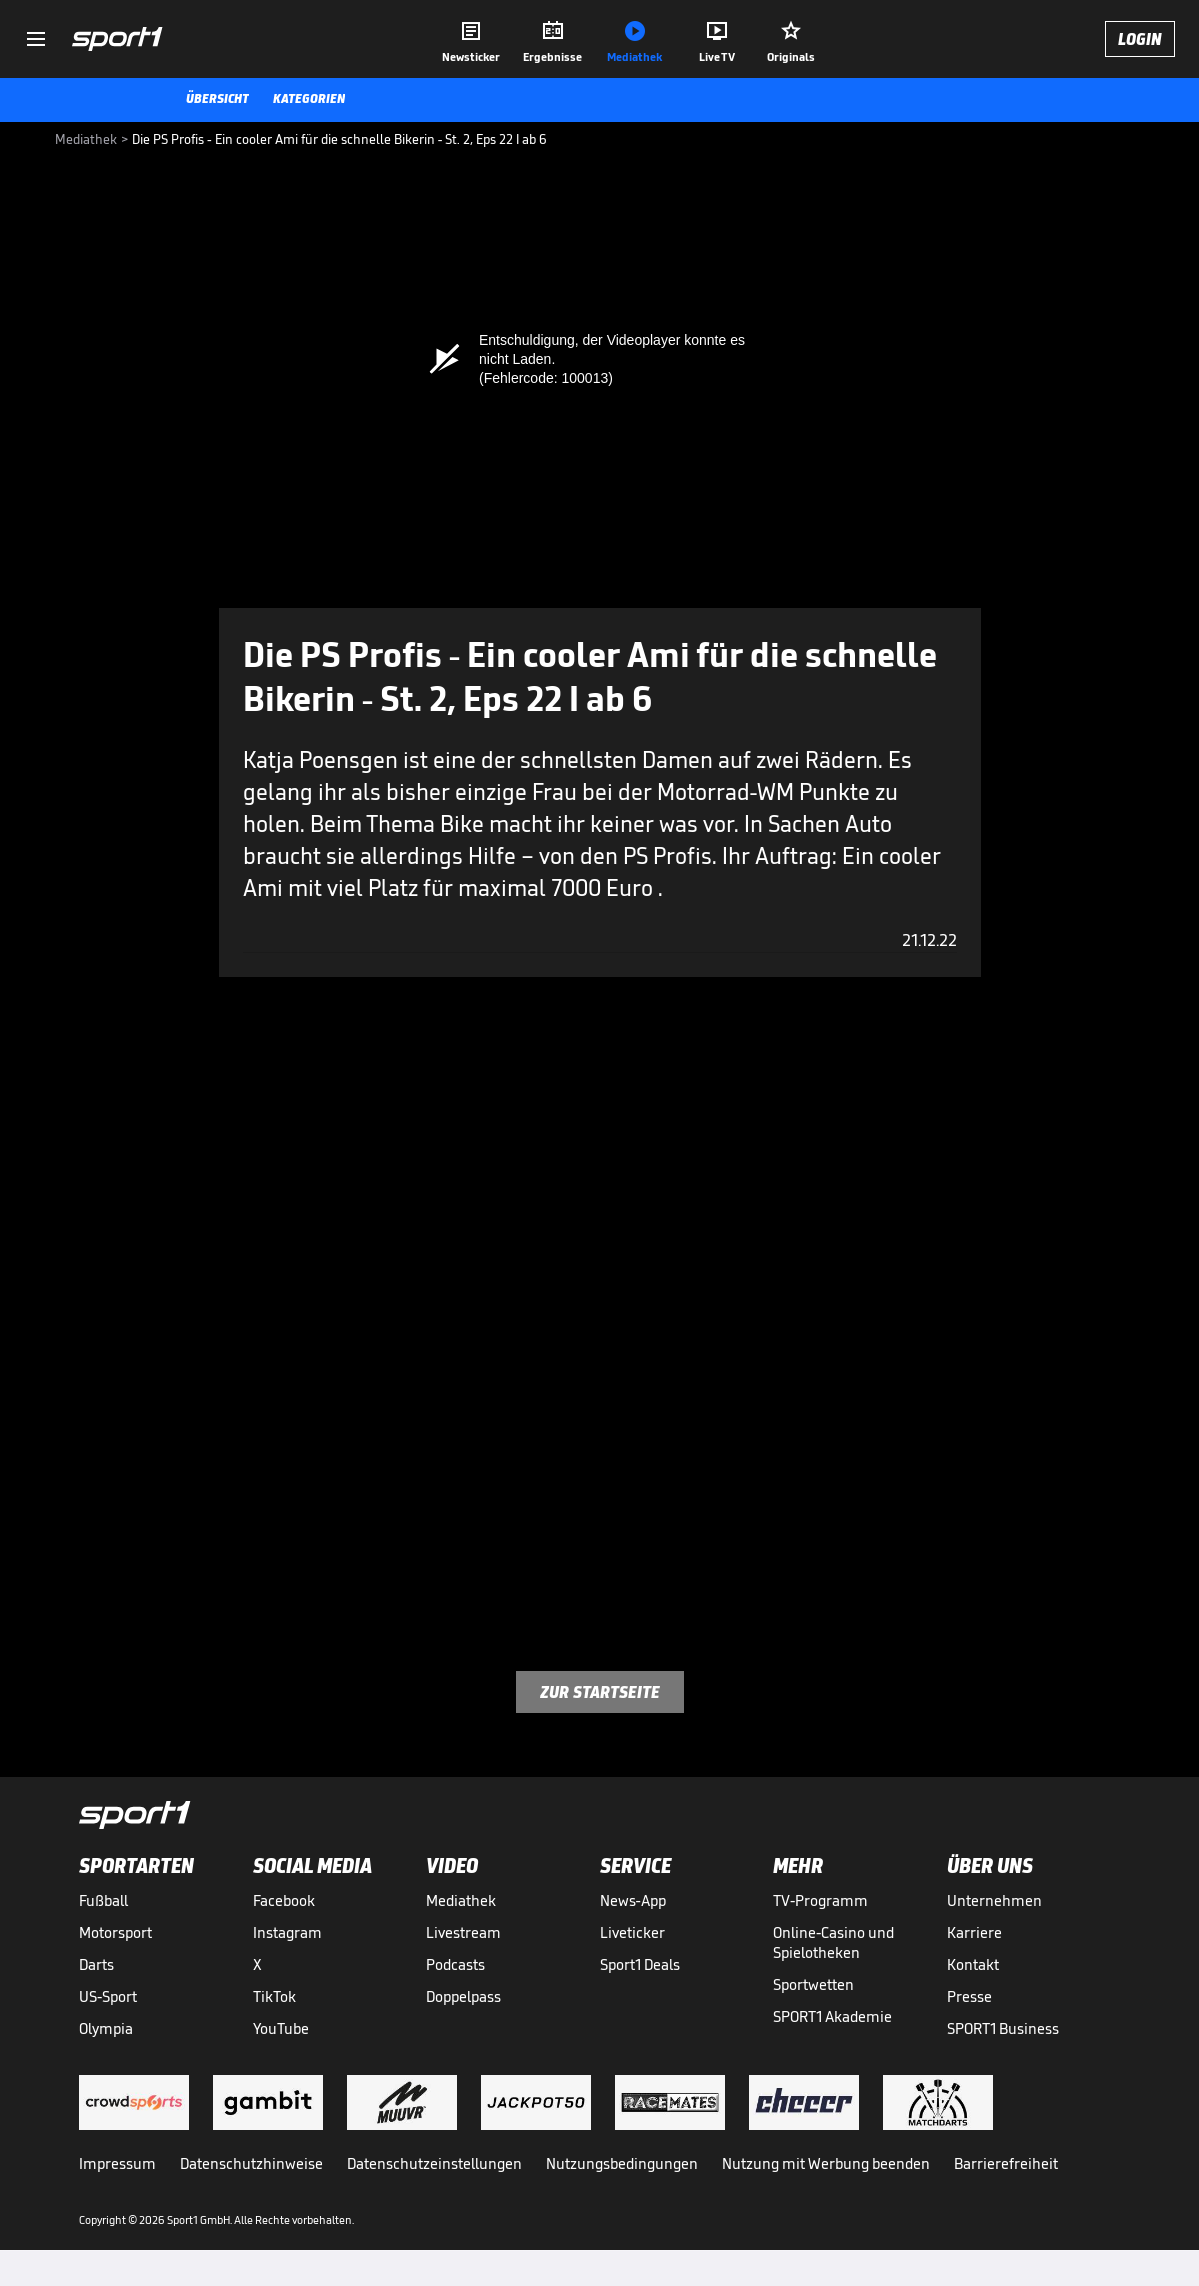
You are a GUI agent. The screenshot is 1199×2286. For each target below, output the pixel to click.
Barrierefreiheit (1006, 2163)
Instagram (287, 1932)
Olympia (106, 2028)
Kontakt (973, 1964)
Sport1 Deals (640, 1964)
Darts (96, 1964)
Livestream (463, 1932)
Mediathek (461, 1900)
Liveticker (632, 1932)
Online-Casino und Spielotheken (833, 1942)
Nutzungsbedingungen (622, 2163)
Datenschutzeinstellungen (434, 2163)
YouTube (281, 2028)
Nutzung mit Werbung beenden (826, 2163)
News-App (633, 1900)
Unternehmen (994, 1900)
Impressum (117, 2163)
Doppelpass (463, 1996)
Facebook (284, 1900)
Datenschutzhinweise (251, 2163)
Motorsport (115, 1932)
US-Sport (108, 1996)
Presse (969, 1996)
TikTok (274, 1996)
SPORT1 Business (1003, 2028)
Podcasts (455, 1964)
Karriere (974, 1932)
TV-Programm (820, 1900)
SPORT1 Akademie (832, 2016)
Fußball (103, 1900)
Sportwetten (813, 1984)
